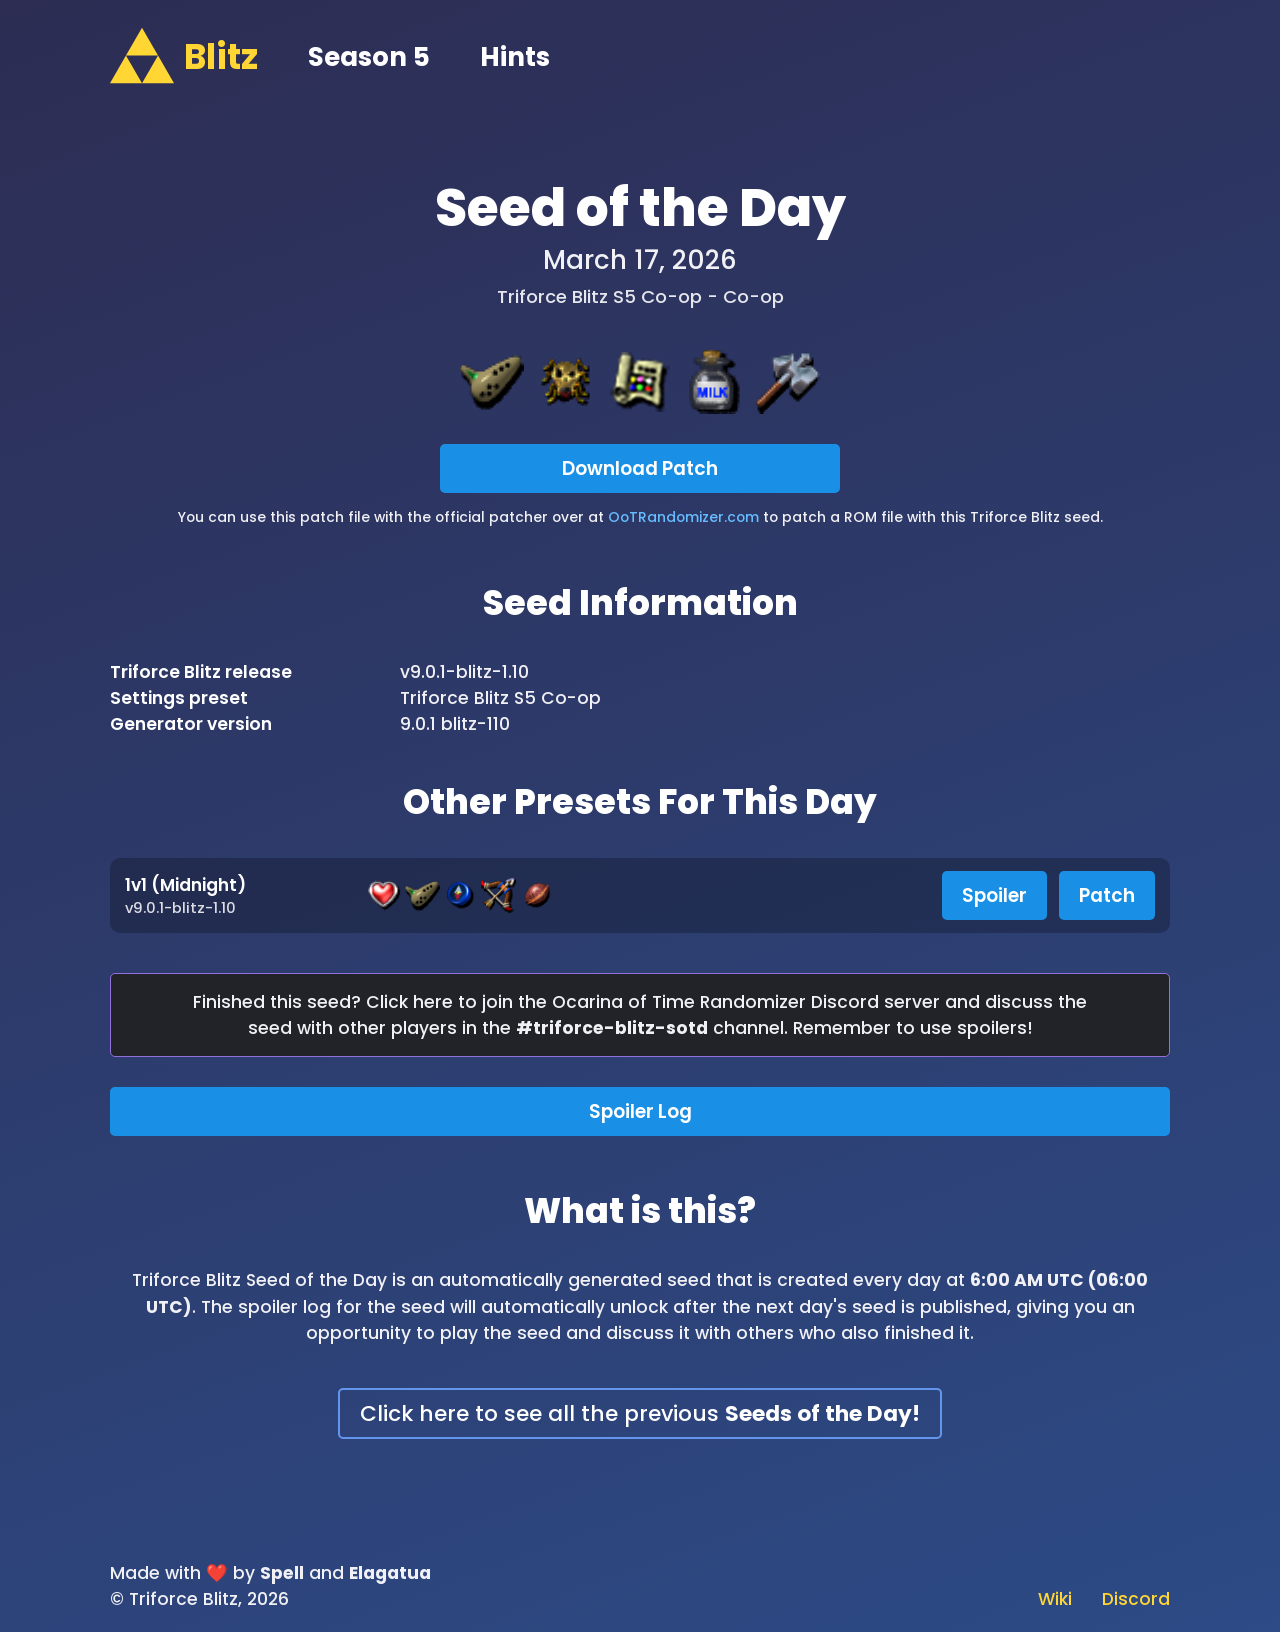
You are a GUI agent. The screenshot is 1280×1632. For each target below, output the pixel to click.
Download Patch (640, 468)
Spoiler (994, 895)
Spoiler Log (640, 1111)
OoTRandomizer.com (683, 517)
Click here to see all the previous (640, 1413)
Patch (1107, 895)
